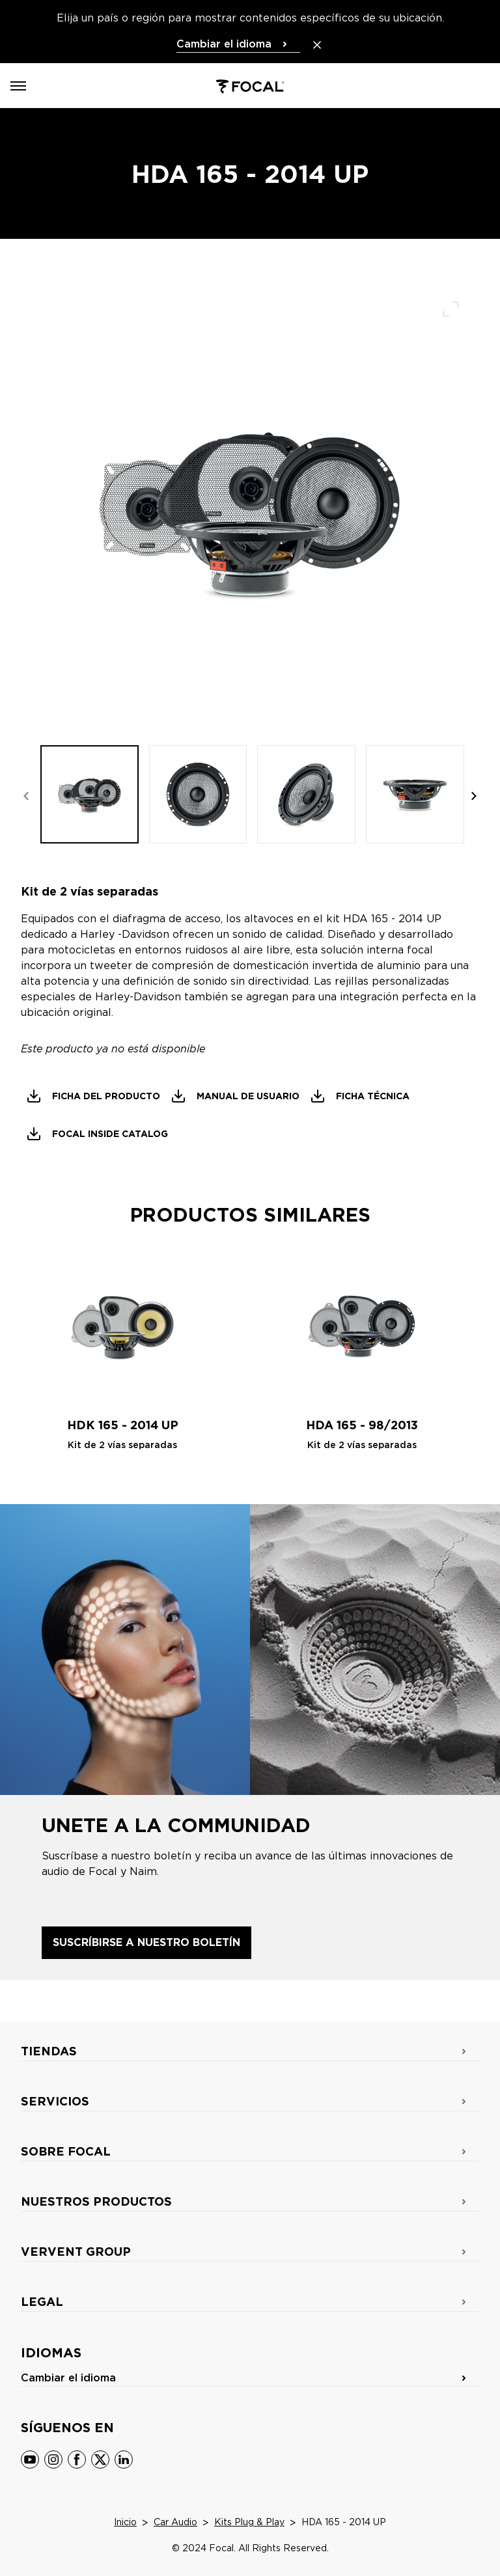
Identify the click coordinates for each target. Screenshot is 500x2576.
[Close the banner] (317, 44)
